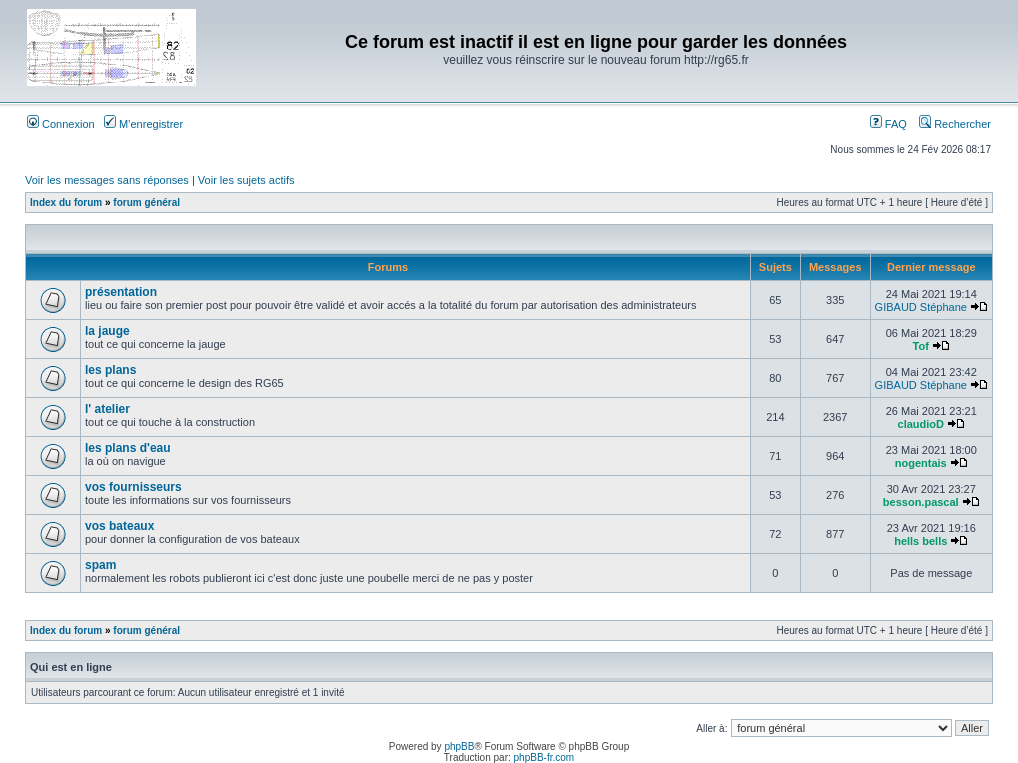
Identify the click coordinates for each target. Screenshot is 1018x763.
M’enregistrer (143, 124)
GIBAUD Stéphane (921, 307)
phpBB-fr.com (544, 757)
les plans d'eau (128, 448)
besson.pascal (921, 502)
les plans (110, 370)
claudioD (921, 424)
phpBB (459, 746)
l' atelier (107, 409)
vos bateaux (119, 526)
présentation (121, 292)
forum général (146, 202)
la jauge (107, 331)
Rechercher (955, 124)
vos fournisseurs (133, 487)
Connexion (61, 124)
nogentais (921, 463)
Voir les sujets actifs (246, 180)
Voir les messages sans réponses (107, 180)
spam (100, 565)
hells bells (920, 541)
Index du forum (66, 202)
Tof (921, 346)
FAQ (888, 124)
